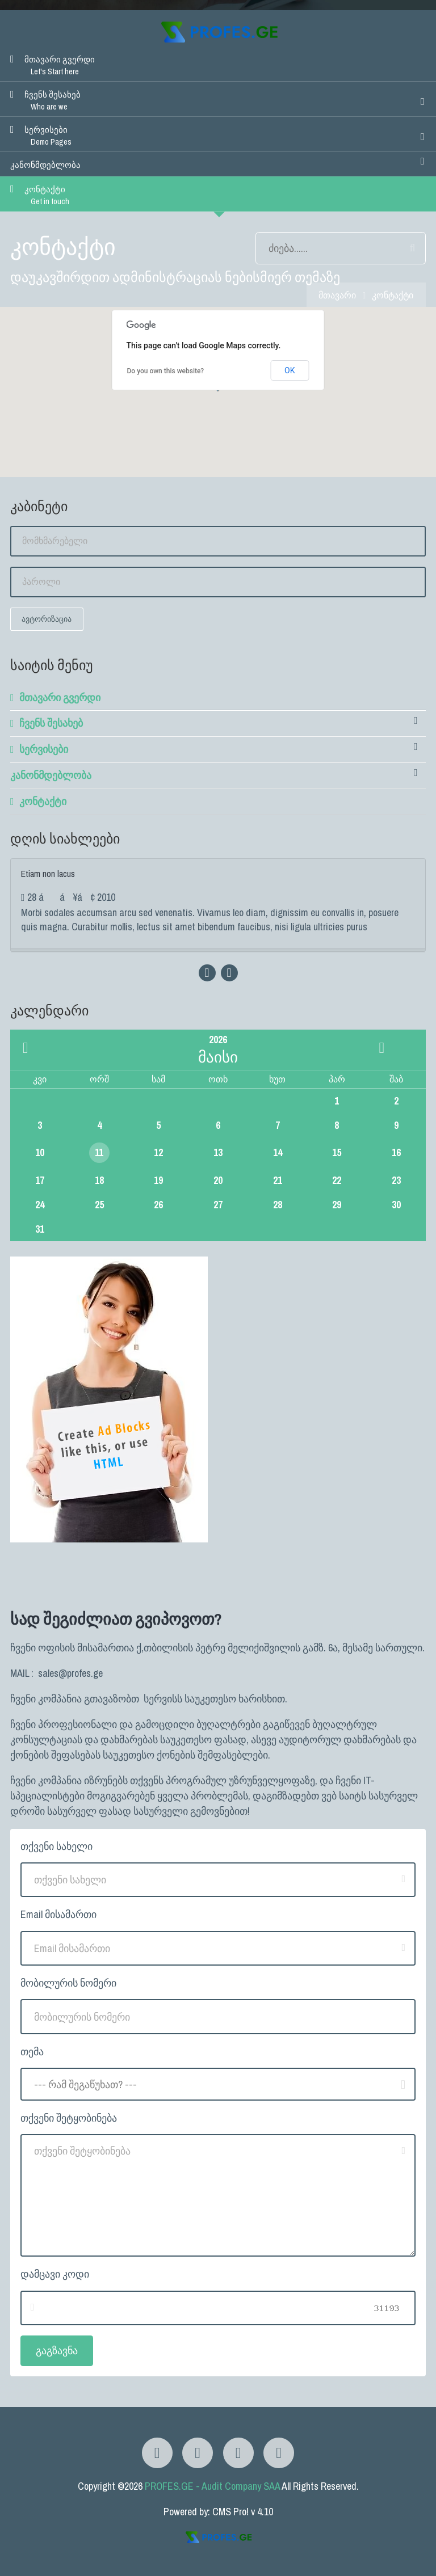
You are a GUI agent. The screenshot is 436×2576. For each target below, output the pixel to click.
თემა (32, 2051)
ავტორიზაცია (47, 619)
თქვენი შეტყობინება (68, 2118)
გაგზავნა (57, 2350)
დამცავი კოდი (54, 2274)
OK (289, 370)
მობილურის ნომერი (68, 1983)
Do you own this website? (165, 371)
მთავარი (337, 295)
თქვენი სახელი (56, 1846)
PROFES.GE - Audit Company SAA (212, 2486)
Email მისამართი (58, 1914)
